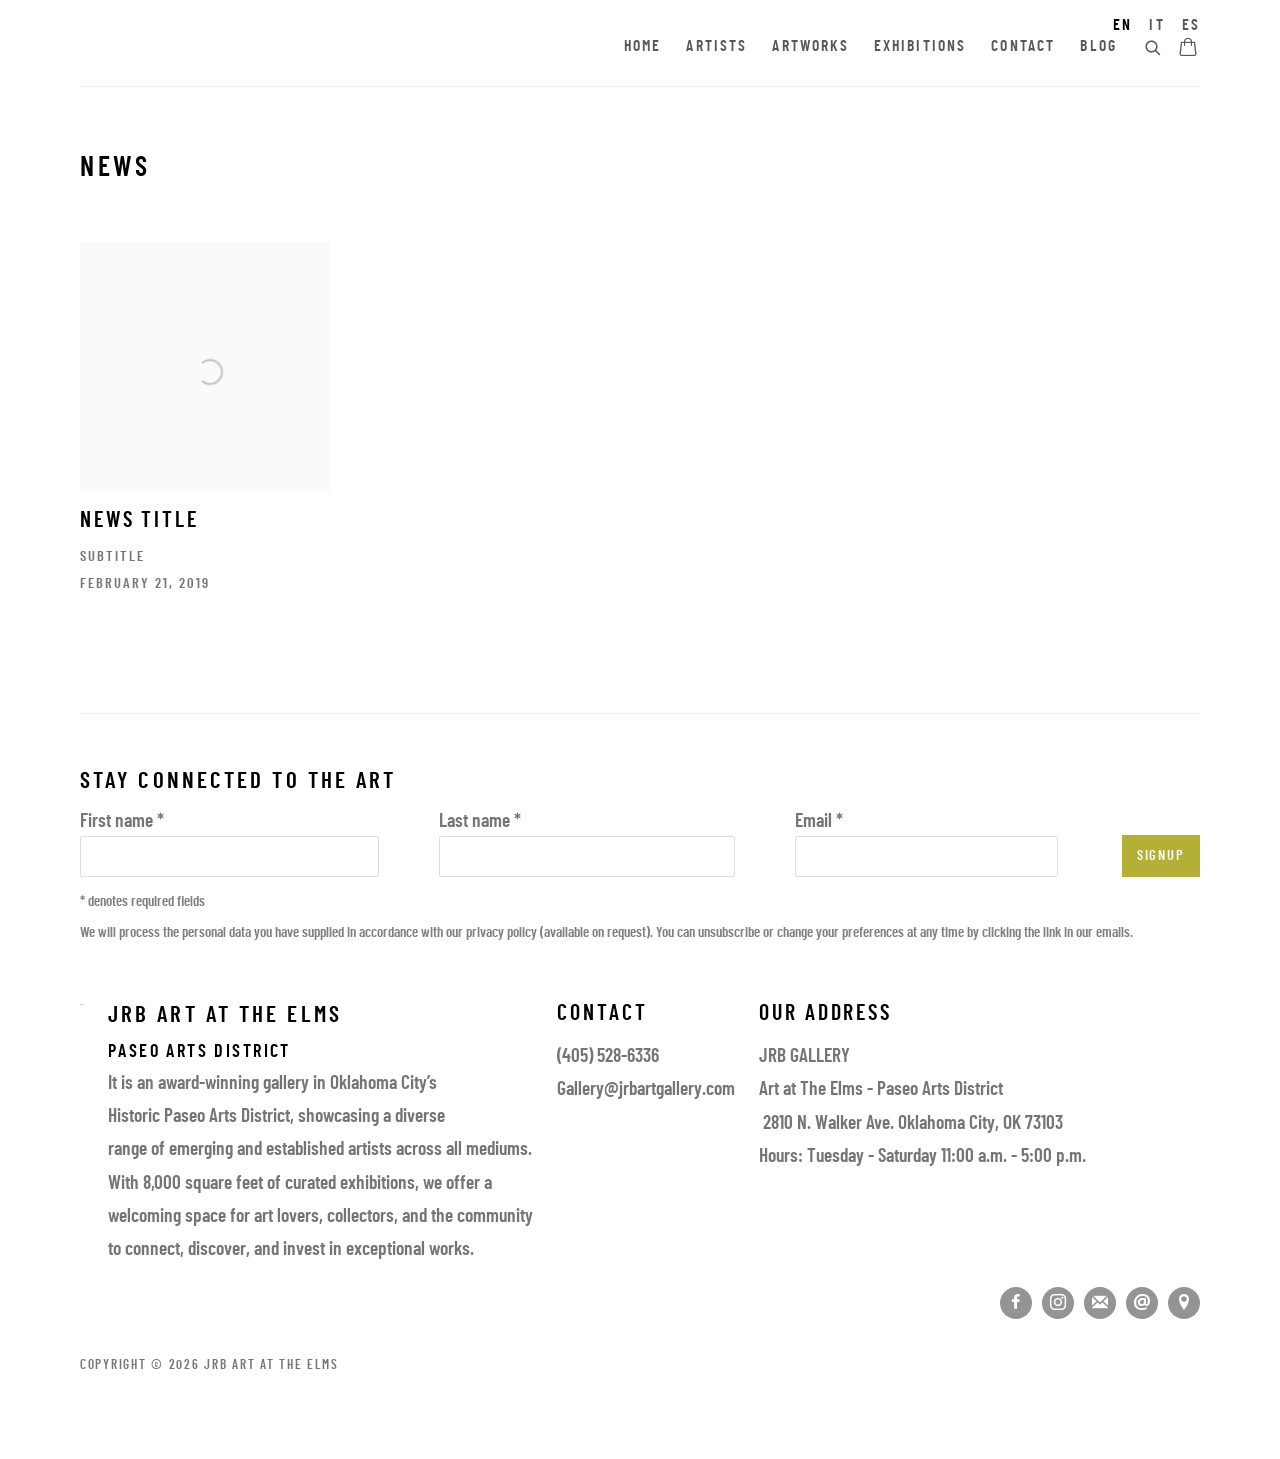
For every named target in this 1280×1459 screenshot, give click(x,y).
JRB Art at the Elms (260, 48)
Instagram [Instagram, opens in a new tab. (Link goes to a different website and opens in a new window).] (1058, 1303)
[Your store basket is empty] (1188, 49)
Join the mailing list (1100, 1303)
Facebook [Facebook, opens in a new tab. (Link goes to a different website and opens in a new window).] (1016, 1303)
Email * (819, 822)
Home (643, 47)
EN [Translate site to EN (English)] (1122, 26)
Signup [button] (1161, 856)
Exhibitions (920, 47)
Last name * (480, 822)
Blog (1098, 47)
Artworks (810, 47)
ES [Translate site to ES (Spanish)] (1191, 26)
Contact (1023, 47)
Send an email (1142, 1303)
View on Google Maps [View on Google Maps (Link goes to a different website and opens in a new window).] (1184, 1303)
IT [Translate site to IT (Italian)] (1156, 26)
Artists (716, 47)
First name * (122, 822)
